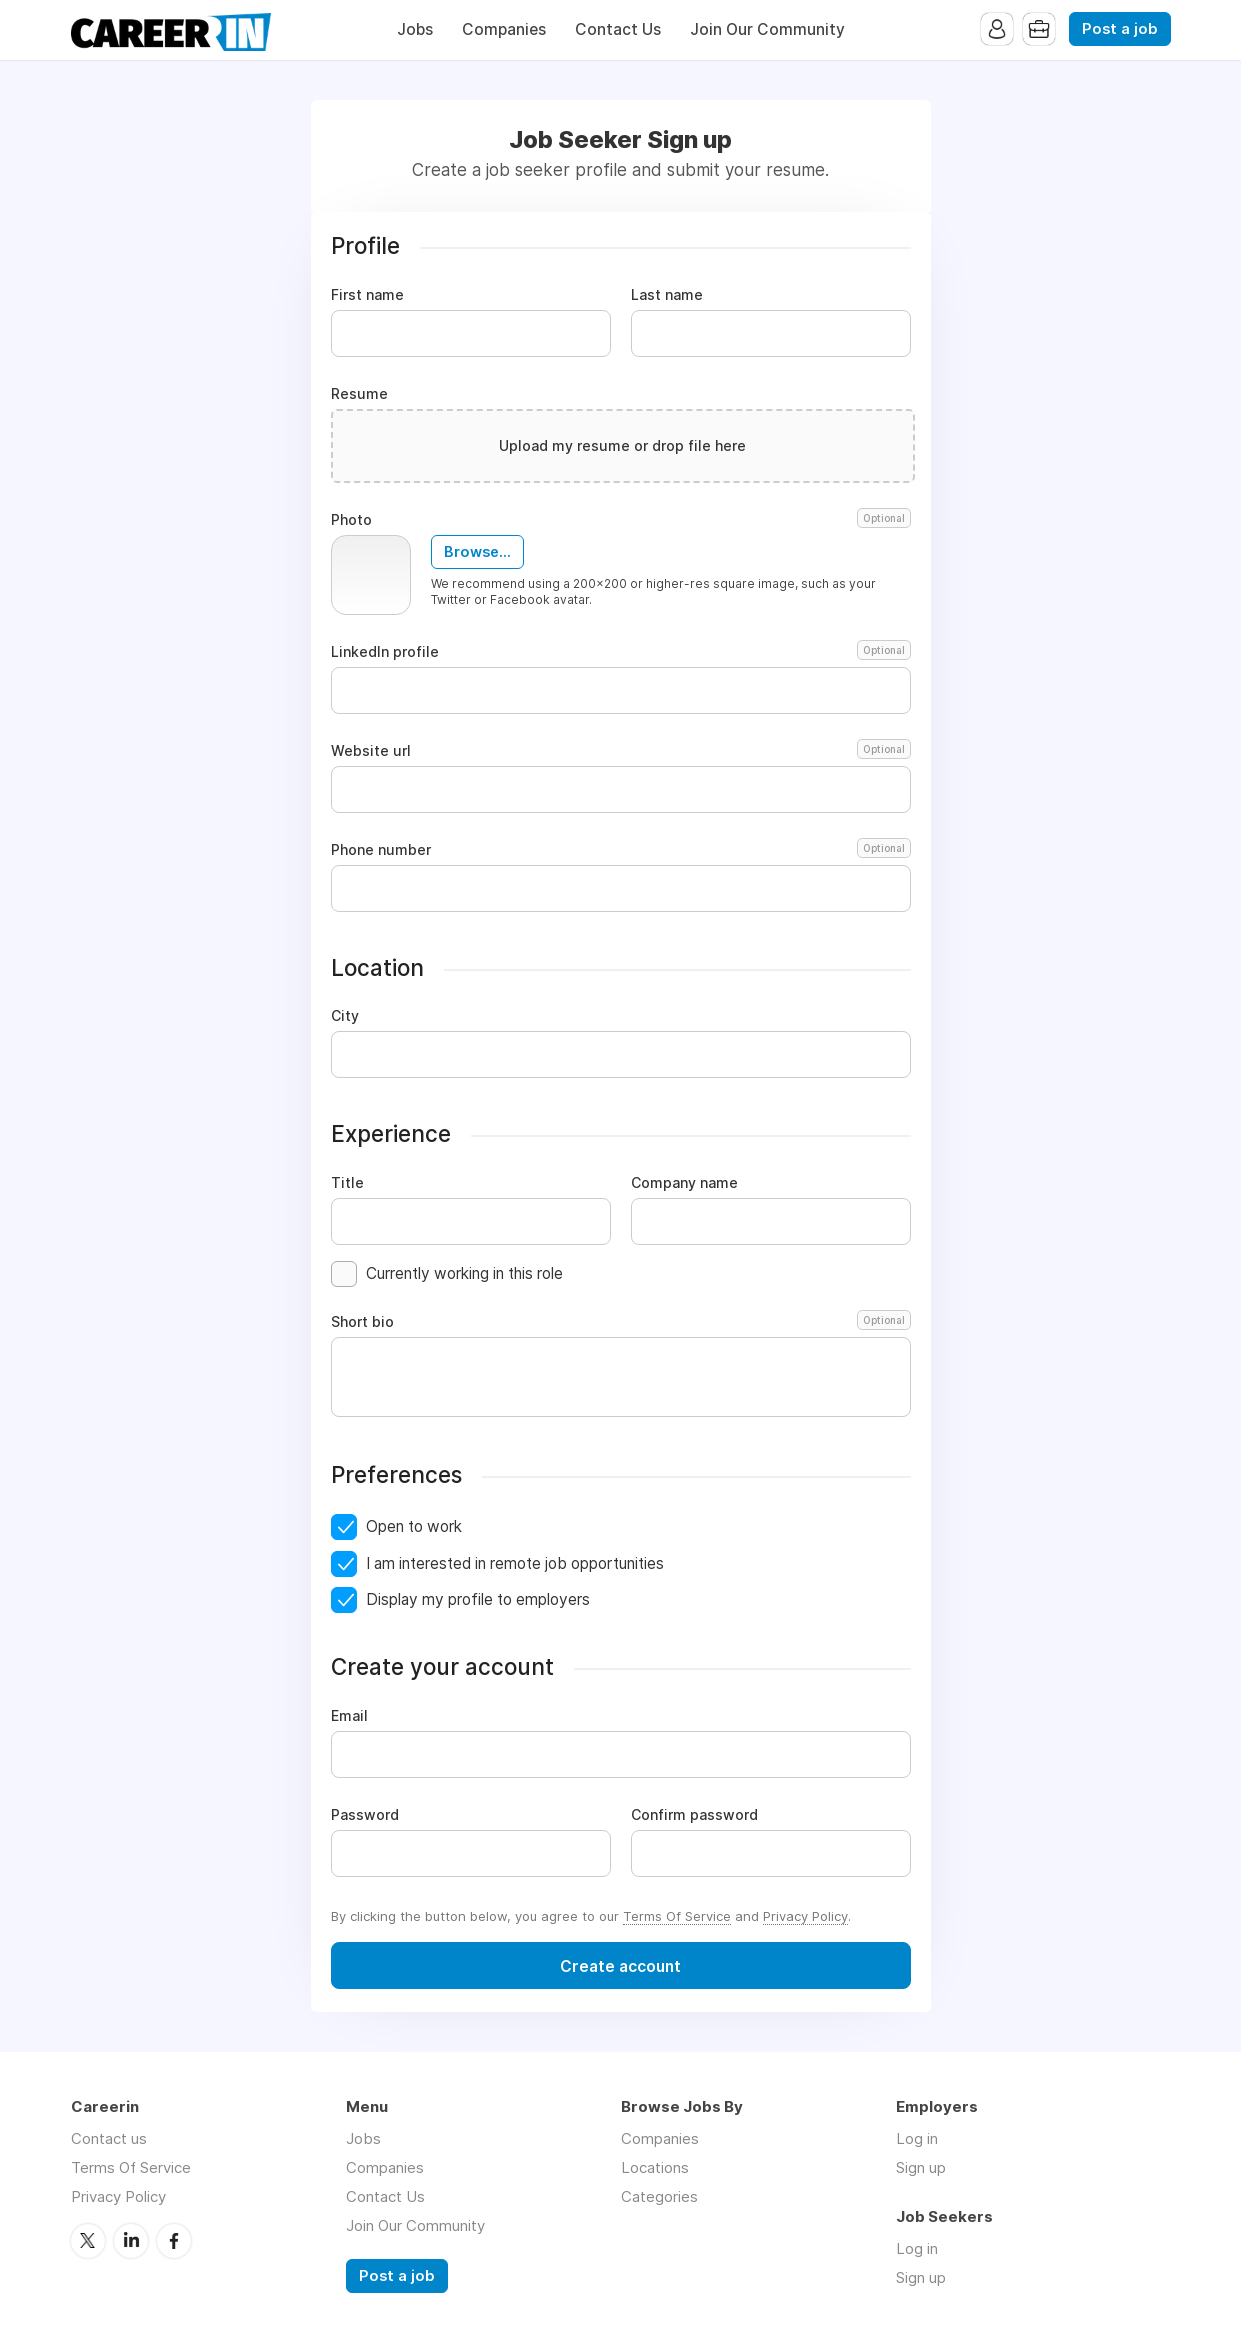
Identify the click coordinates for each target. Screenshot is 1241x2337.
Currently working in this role (464, 1273)
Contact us (109, 2138)
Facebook (174, 2241)
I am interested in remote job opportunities (515, 1563)
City (345, 1016)
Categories (659, 2196)
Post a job (1120, 29)
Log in (917, 2138)
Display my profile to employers (478, 1599)
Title (347, 1183)
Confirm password (694, 1815)
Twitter (88, 2241)
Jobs (415, 29)
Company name (684, 1183)
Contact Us (618, 29)
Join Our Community (767, 29)
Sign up (921, 2167)
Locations (655, 2167)
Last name (667, 295)
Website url (621, 751)
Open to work (414, 1526)
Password (365, 1815)
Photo (621, 520)
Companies (504, 29)
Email (349, 1716)
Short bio (621, 1322)
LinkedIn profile (621, 652)
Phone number (621, 850)
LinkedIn (131, 2241)
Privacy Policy (805, 1916)
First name (367, 295)
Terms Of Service (677, 1916)
